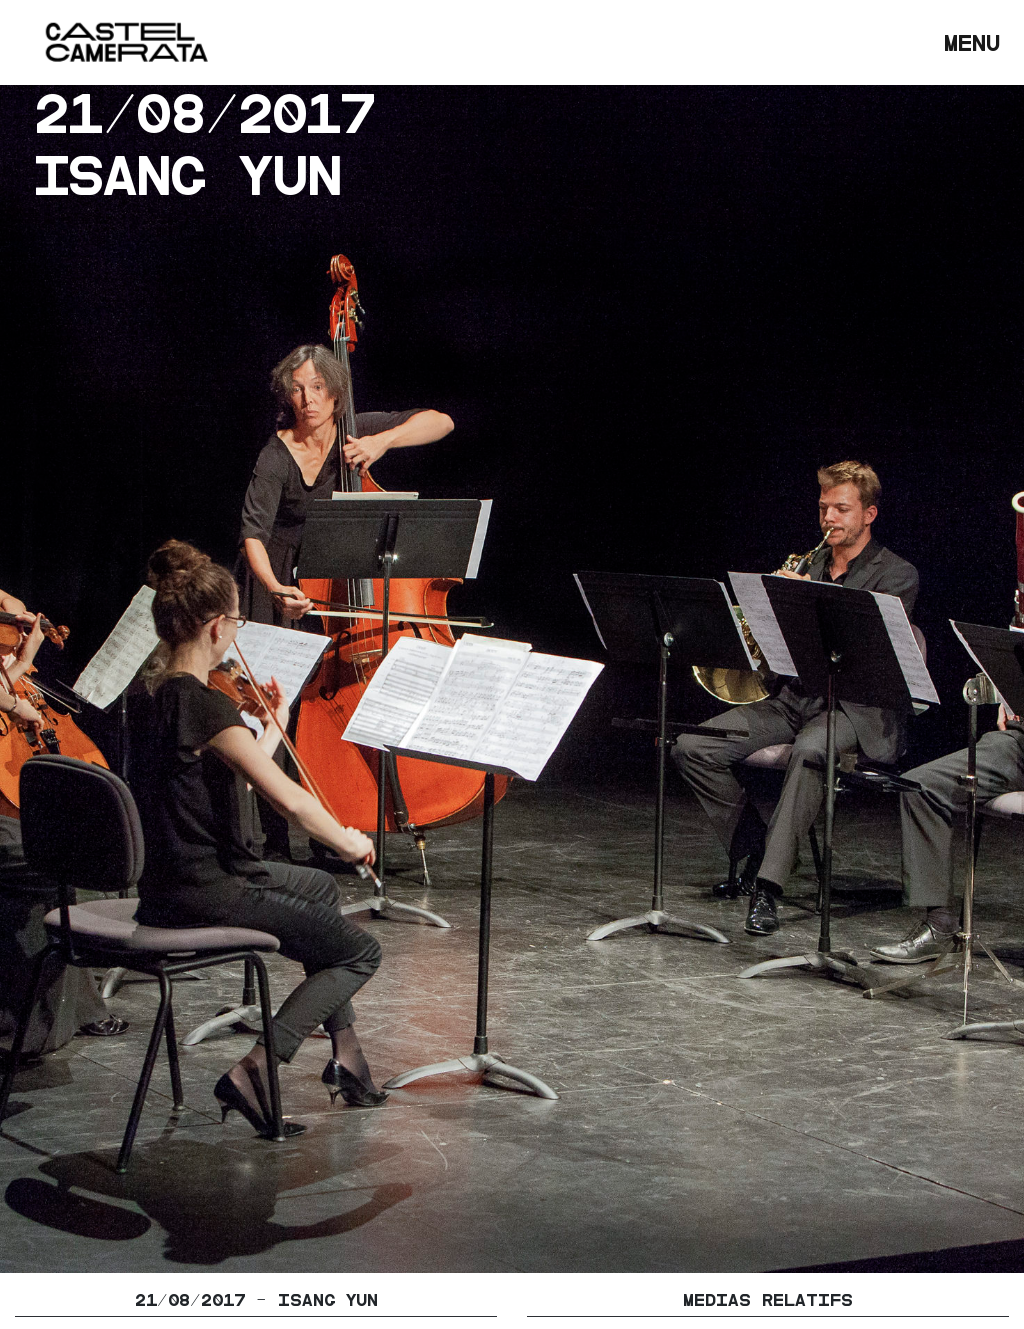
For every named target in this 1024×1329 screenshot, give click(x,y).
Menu (976, 40)
